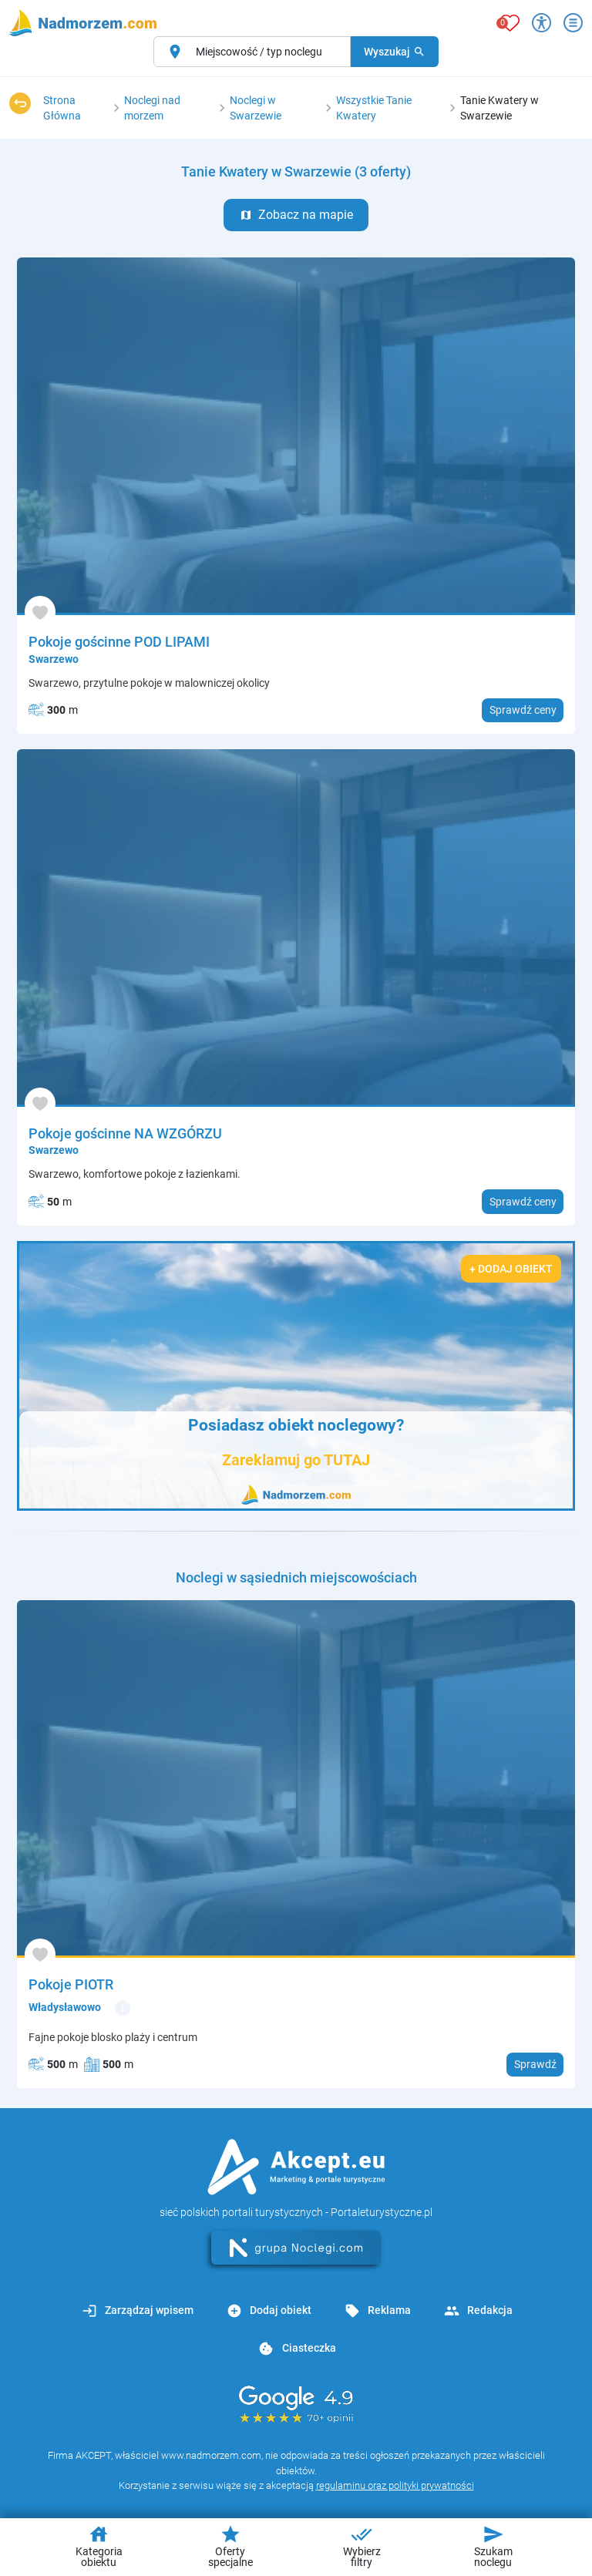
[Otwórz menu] (573, 22)
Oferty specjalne (230, 2546)
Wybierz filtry (362, 2546)
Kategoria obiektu (99, 2546)
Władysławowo (65, 2007)
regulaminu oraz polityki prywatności (395, 2485)
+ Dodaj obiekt (511, 1269)
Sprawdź (535, 2064)
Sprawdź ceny (523, 710)
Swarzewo (54, 659)
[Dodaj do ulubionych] (40, 611)
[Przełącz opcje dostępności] (541, 22)
